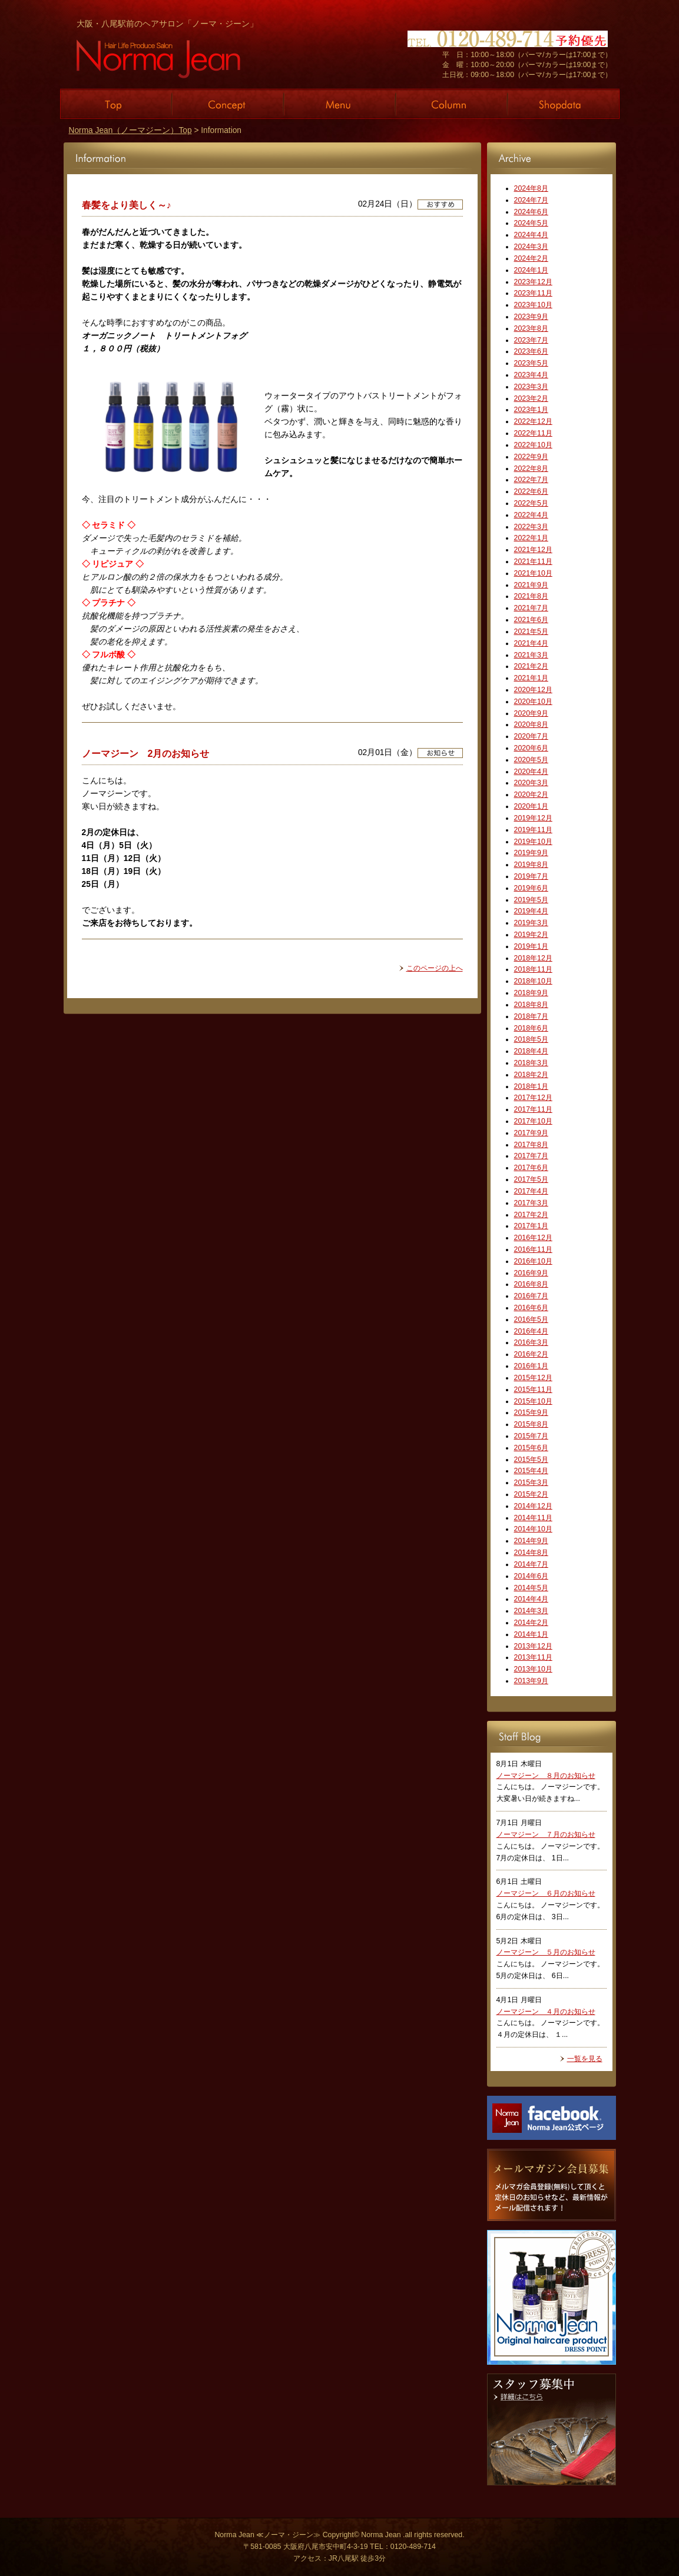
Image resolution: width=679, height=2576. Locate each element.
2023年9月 (531, 317)
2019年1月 (531, 946)
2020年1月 (531, 806)
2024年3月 (531, 246)
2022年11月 (533, 433)
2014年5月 (531, 1588)
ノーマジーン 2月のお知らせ (146, 753)
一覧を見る (584, 2059)
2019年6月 (531, 888)
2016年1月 (531, 1366)
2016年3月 (531, 1342)
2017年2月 (531, 1215)
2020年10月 (533, 701)
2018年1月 (531, 1086)
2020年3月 (531, 783)
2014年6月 (531, 1576)
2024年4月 (531, 235)
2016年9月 (531, 1273)
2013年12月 (533, 1646)
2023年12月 (533, 282)
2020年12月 (533, 690)
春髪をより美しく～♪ (126, 205)
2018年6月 (531, 1028)
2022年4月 (531, 515)
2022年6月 (531, 491)
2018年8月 (531, 1005)
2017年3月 (531, 1203)
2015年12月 (533, 1378)
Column (452, 104)
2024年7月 (531, 200)
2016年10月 (533, 1261)
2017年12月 (533, 1097)
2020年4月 (531, 771)
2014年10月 (533, 1529)
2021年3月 (531, 655)
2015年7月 (531, 1436)
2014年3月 (531, 1611)
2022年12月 (533, 421)
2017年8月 (531, 1145)
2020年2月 (531, 794)
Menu (340, 104)
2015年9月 (531, 1412)
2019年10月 (533, 841)
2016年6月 (531, 1308)
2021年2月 (531, 666)
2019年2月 (531, 934)
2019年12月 (533, 818)
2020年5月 (531, 760)
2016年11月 (533, 1249)
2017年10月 (533, 1121)
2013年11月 (533, 1657)
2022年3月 (531, 527)
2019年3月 (531, 923)
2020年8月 (531, 724)
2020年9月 (531, 713)
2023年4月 (531, 375)
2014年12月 (533, 1506)
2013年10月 (533, 1669)
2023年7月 (531, 340)
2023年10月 (533, 305)
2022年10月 (533, 445)
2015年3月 (531, 1482)
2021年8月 (531, 596)
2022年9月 (531, 457)
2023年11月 (533, 293)
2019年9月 (531, 853)
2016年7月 (531, 1296)
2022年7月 (531, 480)
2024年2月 (531, 258)
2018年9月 (531, 993)
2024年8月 (531, 188)
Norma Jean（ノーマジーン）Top (130, 130)
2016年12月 (533, 1238)
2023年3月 (531, 387)
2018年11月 (533, 969)
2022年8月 (531, 468)
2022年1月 (531, 538)
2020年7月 (531, 736)
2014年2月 (531, 1622)
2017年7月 (531, 1156)
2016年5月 (531, 1319)
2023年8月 (531, 328)
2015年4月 (531, 1471)
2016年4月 (531, 1331)
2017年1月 (531, 1226)
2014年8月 (531, 1552)
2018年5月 (531, 1039)
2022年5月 (531, 503)
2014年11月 (533, 1518)
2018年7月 (531, 1016)
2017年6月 (531, 1168)
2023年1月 (531, 409)
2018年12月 (533, 958)
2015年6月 (531, 1448)
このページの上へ (434, 968)
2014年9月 (531, 1541)
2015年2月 (531, 1494)
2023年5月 (531, 363)
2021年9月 (531, 585)
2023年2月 (531, 398)
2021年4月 (531, 643)
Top (116, 104)
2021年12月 (533, 550)
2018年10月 (533, 981)
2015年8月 (531, 1424)
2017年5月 (531, 1179)
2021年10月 (533, 573)
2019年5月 (531, 900)
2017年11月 (533, 1109)
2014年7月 (531, 1564)
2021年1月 (531, 678)
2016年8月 (531, 1284)
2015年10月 (533, 1401)
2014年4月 (531, 1599)
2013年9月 (531, 1681)
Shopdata (564, 104)
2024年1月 (531, 270)
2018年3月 (531, 1063)
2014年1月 (531, 1634)
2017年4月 (531, 1191)
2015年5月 (531, 1459)
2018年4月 (531, 1051)
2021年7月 (531, 608)
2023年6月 (531, 351)
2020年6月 (531, 748)
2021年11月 (533, 561)
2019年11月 (533, 830)
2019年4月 (531, 911)
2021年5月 (531, 631)
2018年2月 (531, 1075)
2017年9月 (531, 1133)
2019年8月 (531, 864)
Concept (228, 104)
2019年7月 (531, 876)
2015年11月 (533, 1389)
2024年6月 (531, 212)
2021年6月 (531, 620)
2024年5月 (531, 223)
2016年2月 (531, 1354)
